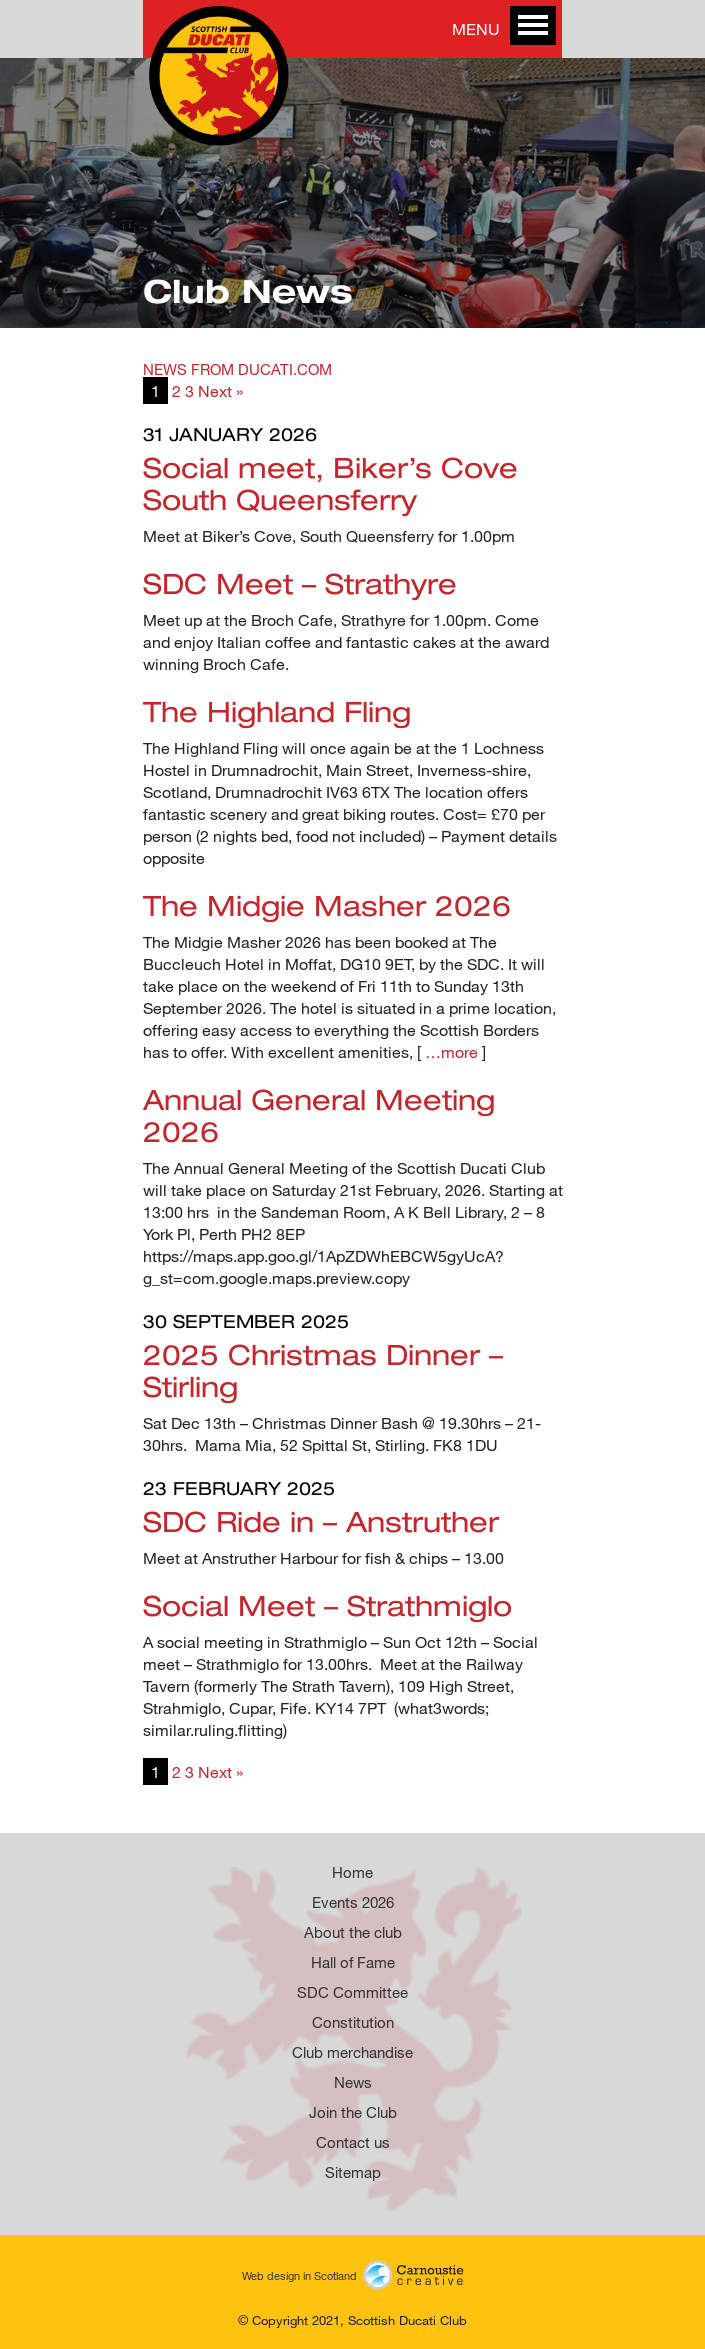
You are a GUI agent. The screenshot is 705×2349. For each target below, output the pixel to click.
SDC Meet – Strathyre (300, 583)
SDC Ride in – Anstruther (321, 1521)
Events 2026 (353, 1902)
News (353, 2082)
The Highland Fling (277, 711)
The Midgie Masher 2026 (327, 905)
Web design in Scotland (353, 2273)
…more (451, 1051)
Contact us (353, 2142)
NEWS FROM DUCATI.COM (237, 369)
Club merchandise (352, 2052)
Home (352, 1872)
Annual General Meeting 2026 (319, 1115)
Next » (220, 390)
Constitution (353, 2022)
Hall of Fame (353, 1962)
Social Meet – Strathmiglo (327, 1605)
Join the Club (353, 2112)
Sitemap (353, 2172)
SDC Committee (352, 1992)
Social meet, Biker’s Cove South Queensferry (330, 483)
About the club (353, 1932)
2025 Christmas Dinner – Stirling (323, 1370)
